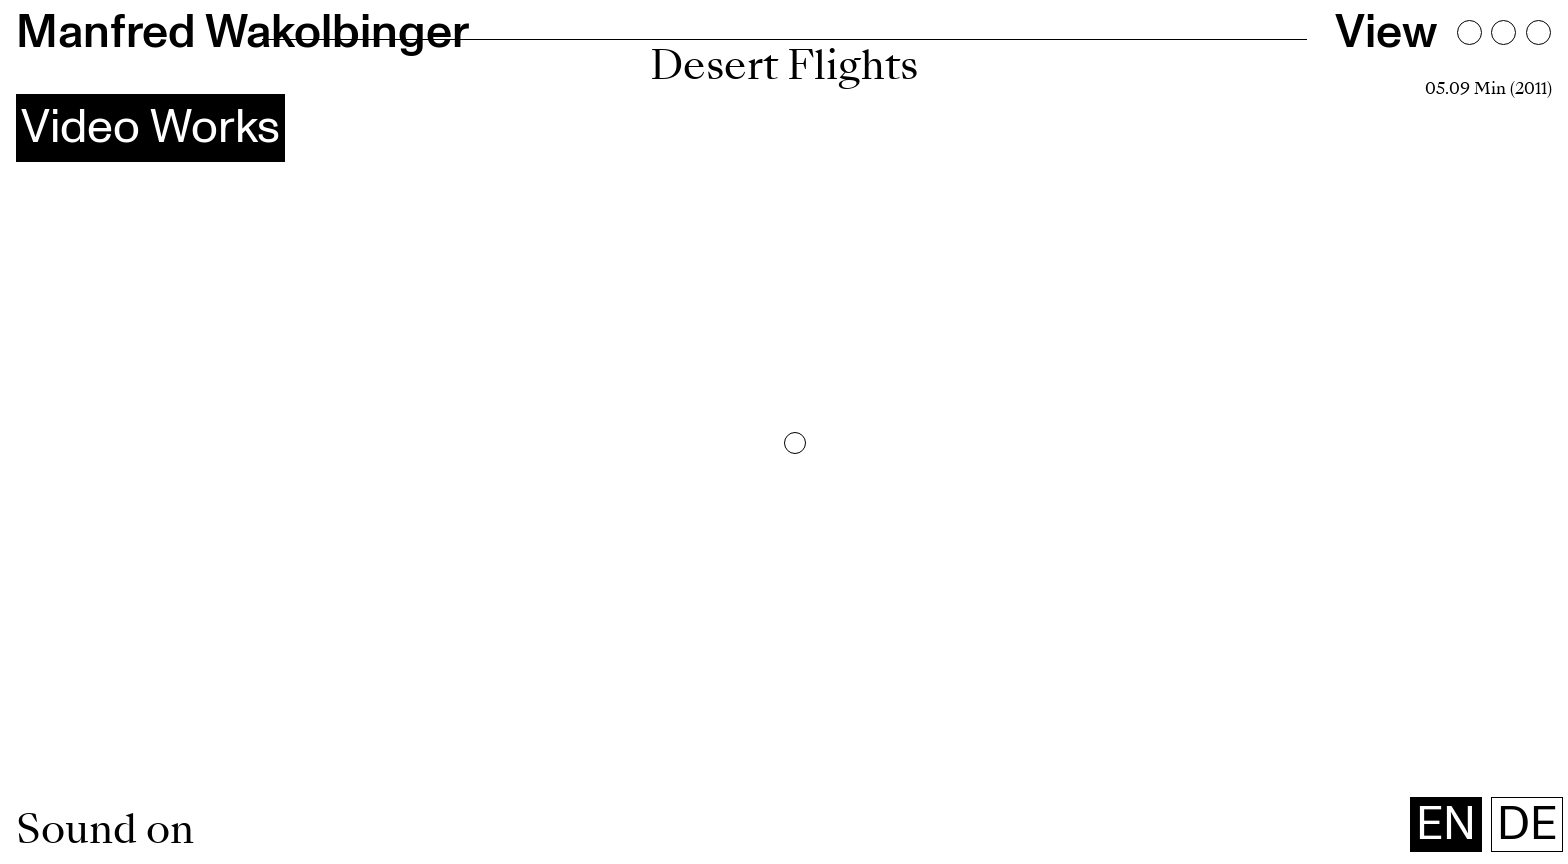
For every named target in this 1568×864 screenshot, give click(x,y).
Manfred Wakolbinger (242, 32)
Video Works (150, 127)
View (1386, 32)
